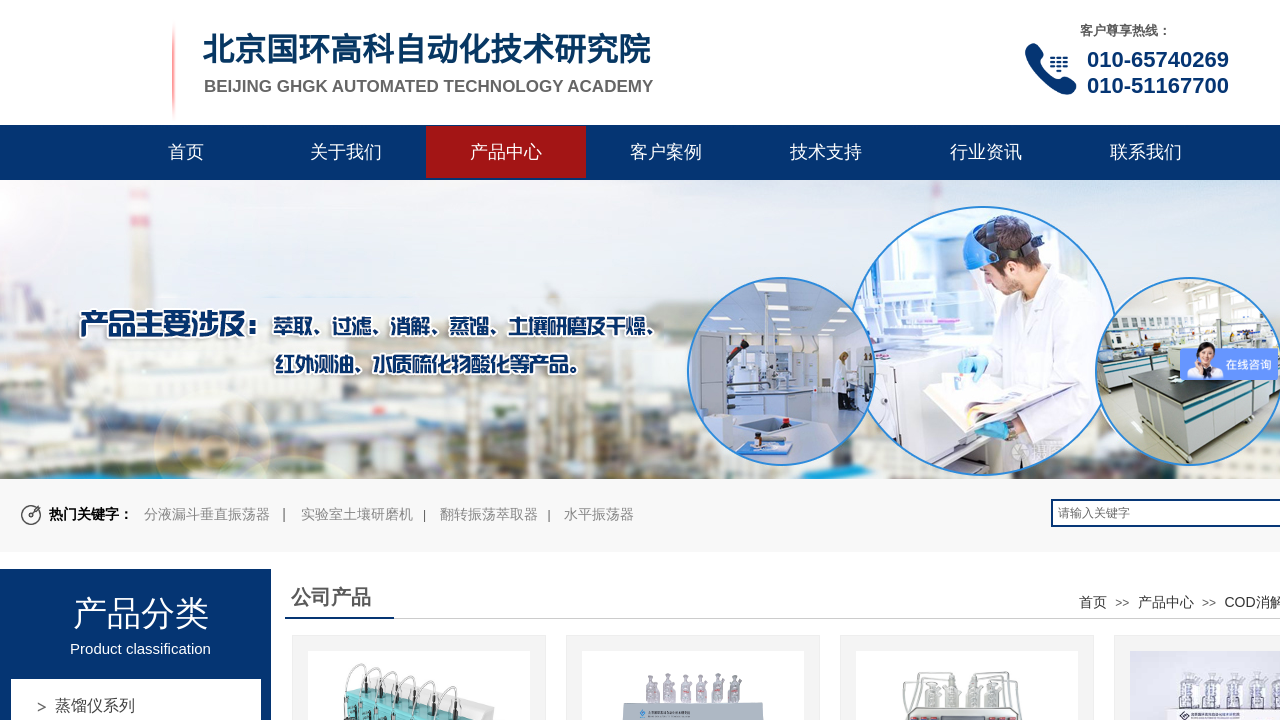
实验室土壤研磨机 (357, 514)
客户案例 (666, 152)
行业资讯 (986, 152)
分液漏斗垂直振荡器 (207, 514)
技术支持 (826, 152)
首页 (186, 152)
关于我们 (346, 152)
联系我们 (1146, 152)
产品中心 (506, 152)
